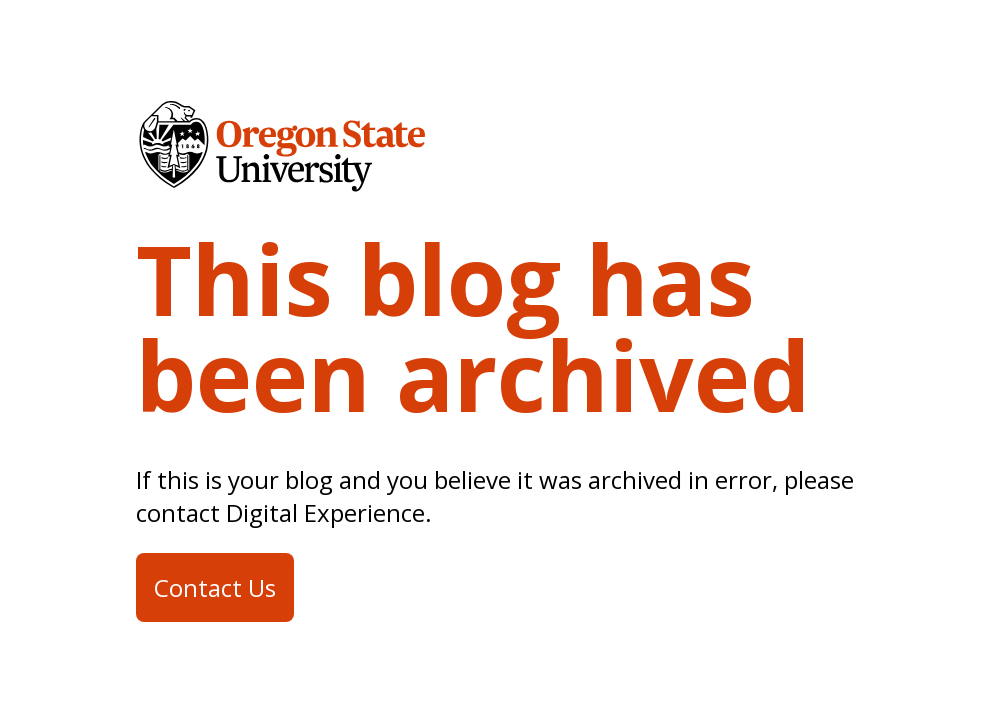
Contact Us (215, 587)
